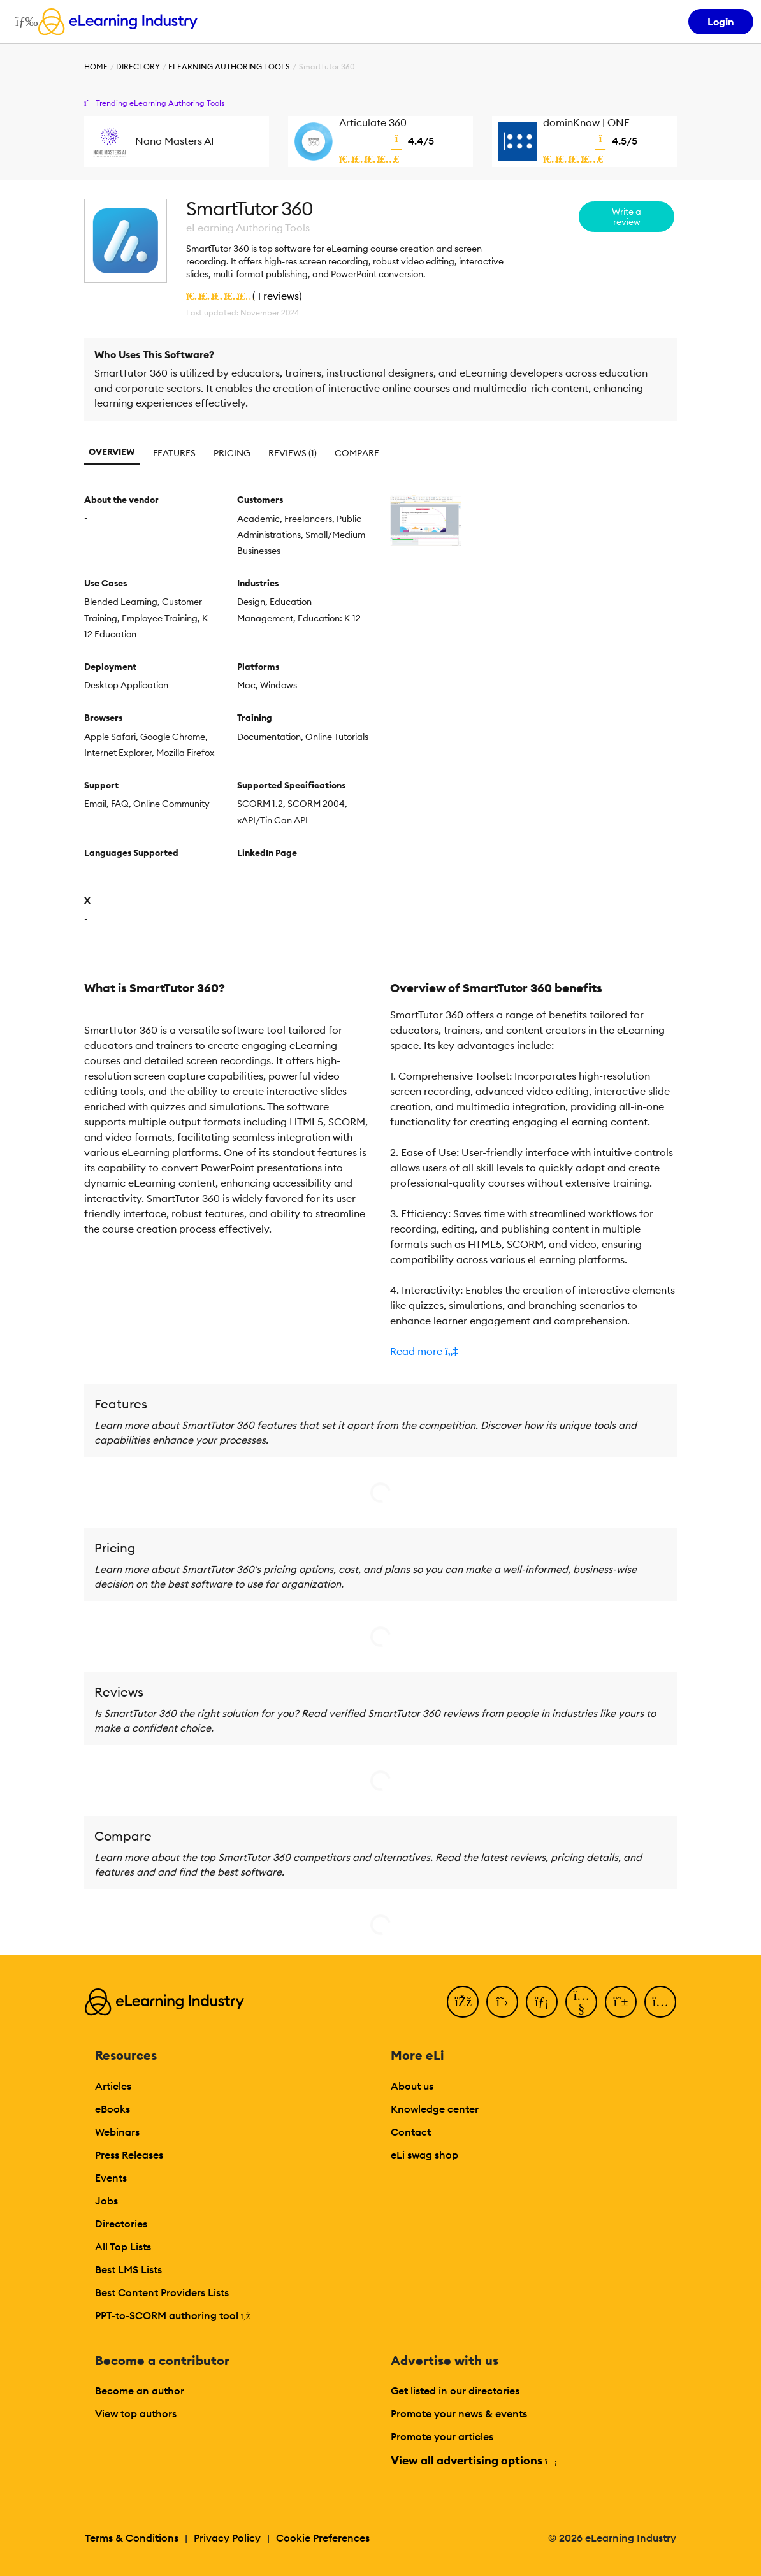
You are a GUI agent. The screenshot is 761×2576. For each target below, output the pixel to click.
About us (412, 2086)
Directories (121, 2223)
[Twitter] (502, 2002)
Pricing (232, 453)
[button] (533, 1351)
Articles (113, 2086)
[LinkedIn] (542, 2002)
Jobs (106, 2200)
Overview (112, 452)
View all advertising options (473, 2460)
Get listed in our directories (455, 2390)
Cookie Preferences (323, 2537)
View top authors (136, 2413)
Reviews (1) (292, 453)
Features (174, 453)
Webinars (117, 2131)
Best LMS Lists (128, 2269)
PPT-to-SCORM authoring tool (172, 2315)
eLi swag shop (424, 2154)
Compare (357, 453)
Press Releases (129, 2154)
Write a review (626, 217)
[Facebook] (463, 2002)
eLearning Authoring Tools (229, 66)
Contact (411, 2131)
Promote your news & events (459, 2413)
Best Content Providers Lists (162, 2292)
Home (96, 66)
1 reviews (278, 295)
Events (111, 2177)
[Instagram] (660, 2002)
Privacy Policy (227, 2537)
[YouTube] (581, 2002)
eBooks (112, 2108)
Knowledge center (435, 2108)
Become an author (139, 2390)
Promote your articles (442, 2436)
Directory (138, 66)
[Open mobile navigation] (23, 22)
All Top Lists (123, 2246)
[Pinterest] (621, 2002)
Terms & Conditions (131, 2537)
